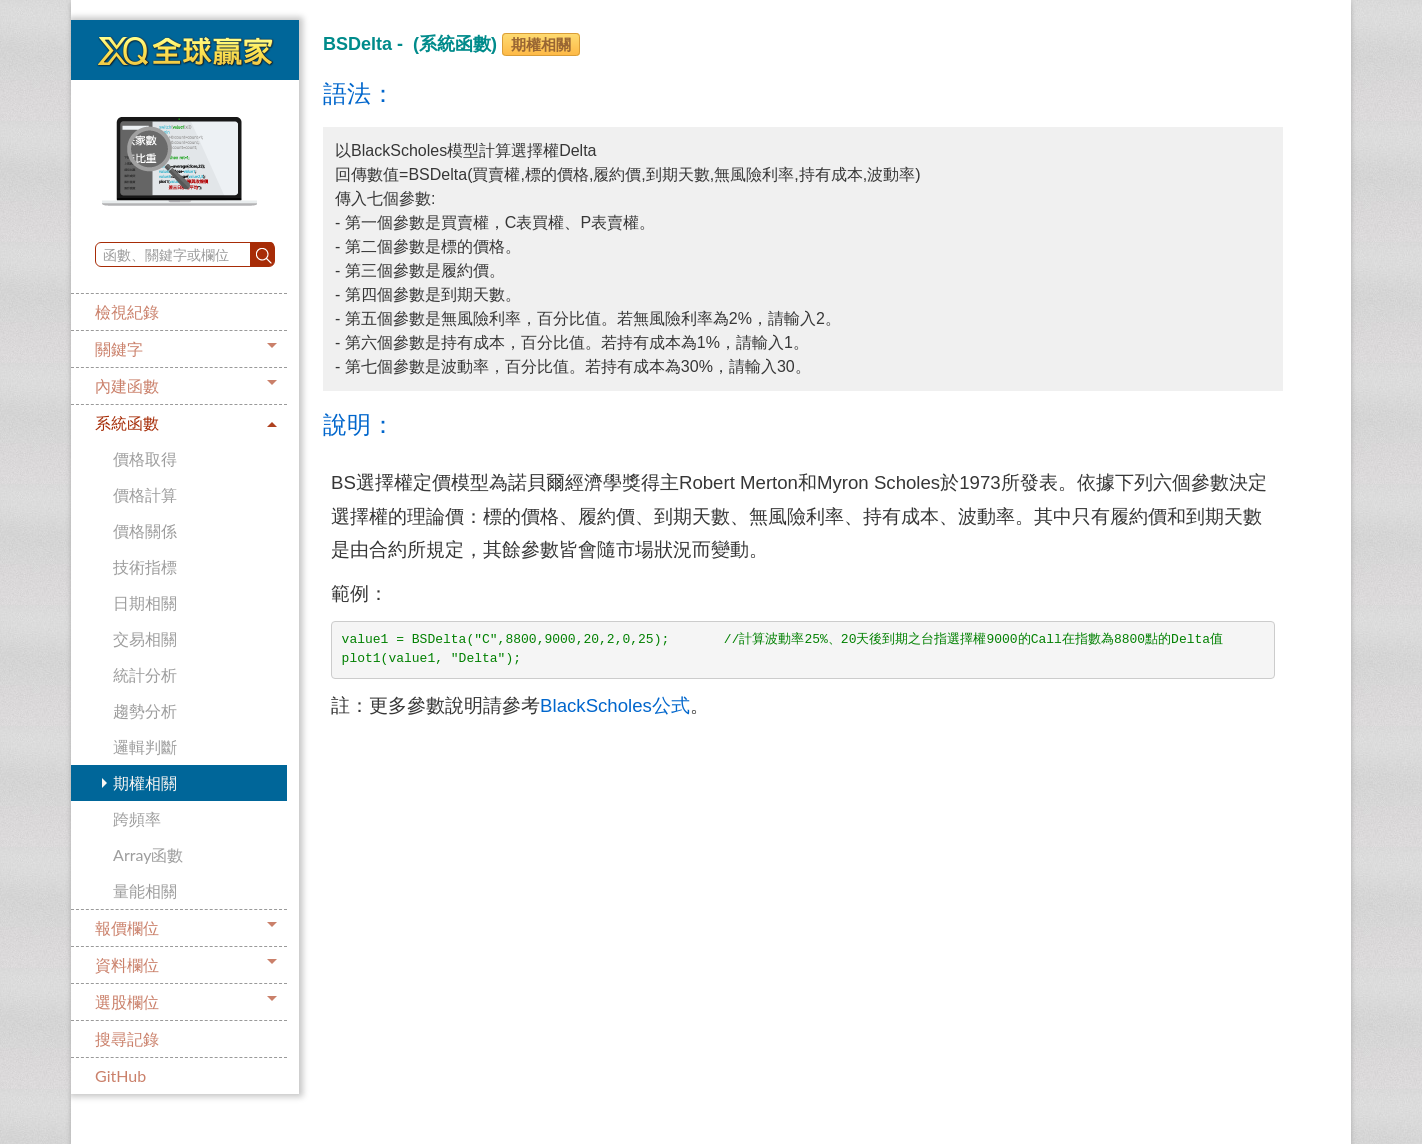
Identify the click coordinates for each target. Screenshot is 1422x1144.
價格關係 (145, 530)
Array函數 (148, 854)
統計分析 (145, 674)
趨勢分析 (145, 710)
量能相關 (145, 890)
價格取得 (145, 458)
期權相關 (145, 782)
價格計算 (145, 494)
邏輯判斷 (145, 746)
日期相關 (145, 602)
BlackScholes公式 (615, 705)
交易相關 (145, 638)
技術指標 (145, 566)
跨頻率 (137, 818)
